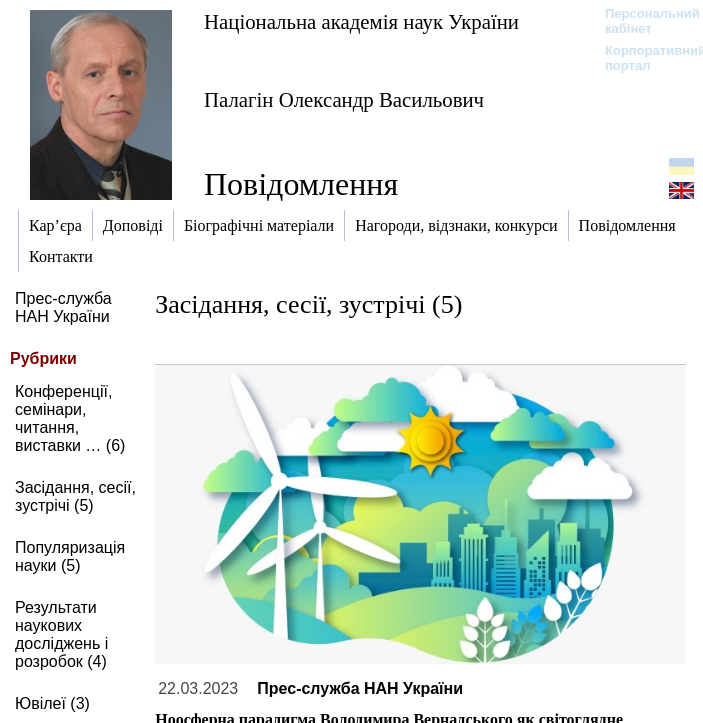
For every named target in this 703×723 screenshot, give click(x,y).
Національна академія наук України (361, 21)
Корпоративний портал (642, 58)
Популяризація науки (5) (70, 556)
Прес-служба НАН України (63, 307)
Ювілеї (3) (52, 703)
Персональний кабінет (642, 21)
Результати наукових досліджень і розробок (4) (61, 634)
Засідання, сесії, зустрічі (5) (75, 496)
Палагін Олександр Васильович (344, 99)
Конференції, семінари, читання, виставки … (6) (70, 418)
